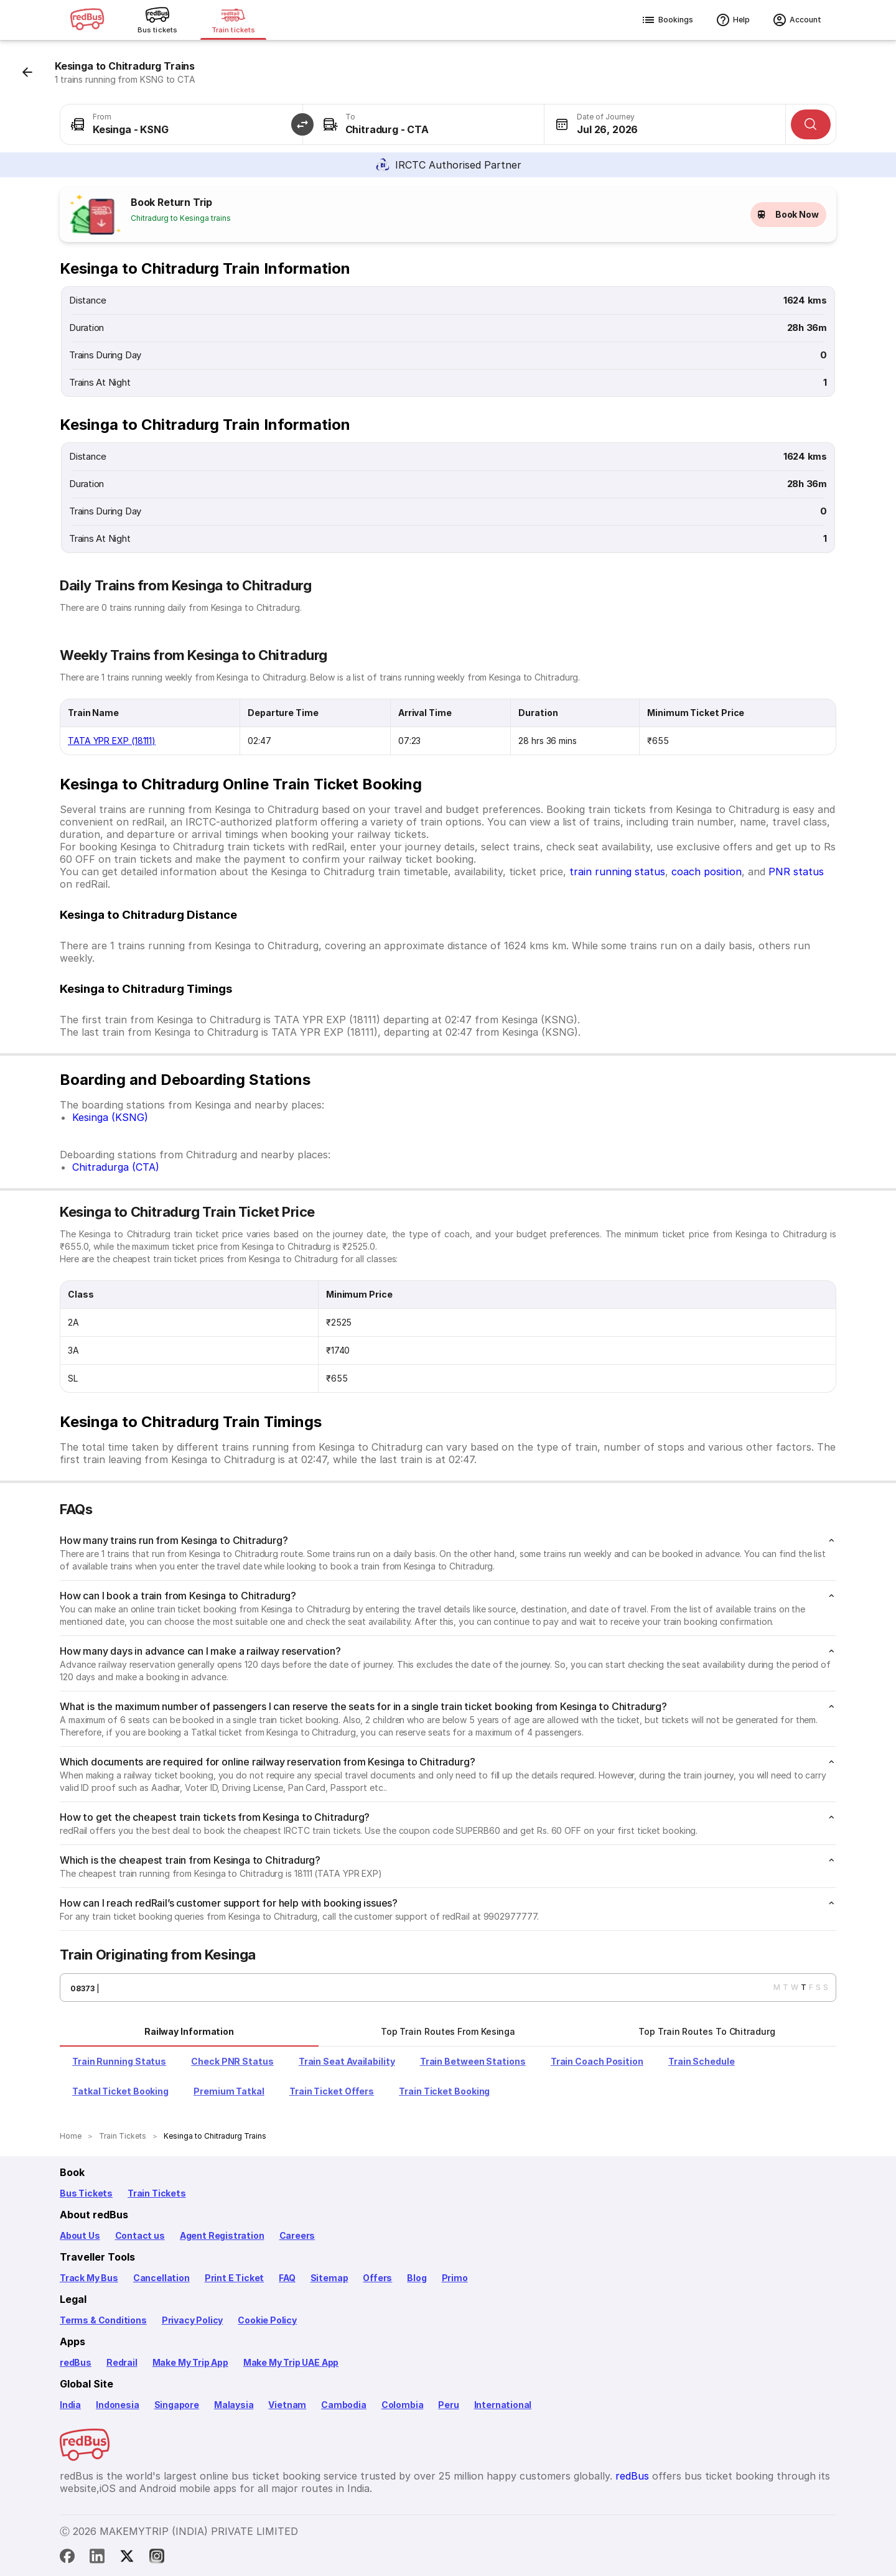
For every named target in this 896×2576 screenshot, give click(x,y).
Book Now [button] (788, 214)
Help (733, 19)
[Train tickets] (233, 20)
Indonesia (117, 2404)
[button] (302, 124)
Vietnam (287, 2404)
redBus (75, 2362)
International (503, 2404)
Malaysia (234, 2404)
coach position (706, 871)
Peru (448, 2404)
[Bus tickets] (157, 20)
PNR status (796, 871)
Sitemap (329, 2277)
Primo (455, 2277)
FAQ (287, 2277)
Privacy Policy (192, 2320)
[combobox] (181, 124)
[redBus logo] (87, 20)
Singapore (176, 2404)
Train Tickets (157, 2193)
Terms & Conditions (103, 2320)
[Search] (811, 124)
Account (796, 19)
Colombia (402, 2404)
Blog (416, 2277)
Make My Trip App (190, 2362)
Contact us (140, 2235)
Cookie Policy (267, 2320)
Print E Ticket (234, 2277)
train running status (617, 871)
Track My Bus (89, 2277)
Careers (297, 2235)
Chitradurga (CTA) (115, 1167)
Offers (377, 2277)
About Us (80, 2235)
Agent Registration (222, 2235)
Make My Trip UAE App (290, 2362)
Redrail (122, 2362)
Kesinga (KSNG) (110, 1117)
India (70, 2404)
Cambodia (343, 2404)
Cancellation (161, 2277)
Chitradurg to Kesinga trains (181, 218)
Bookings (667, 19)
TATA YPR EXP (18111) (112, 740)
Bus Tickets (86, 2193)
